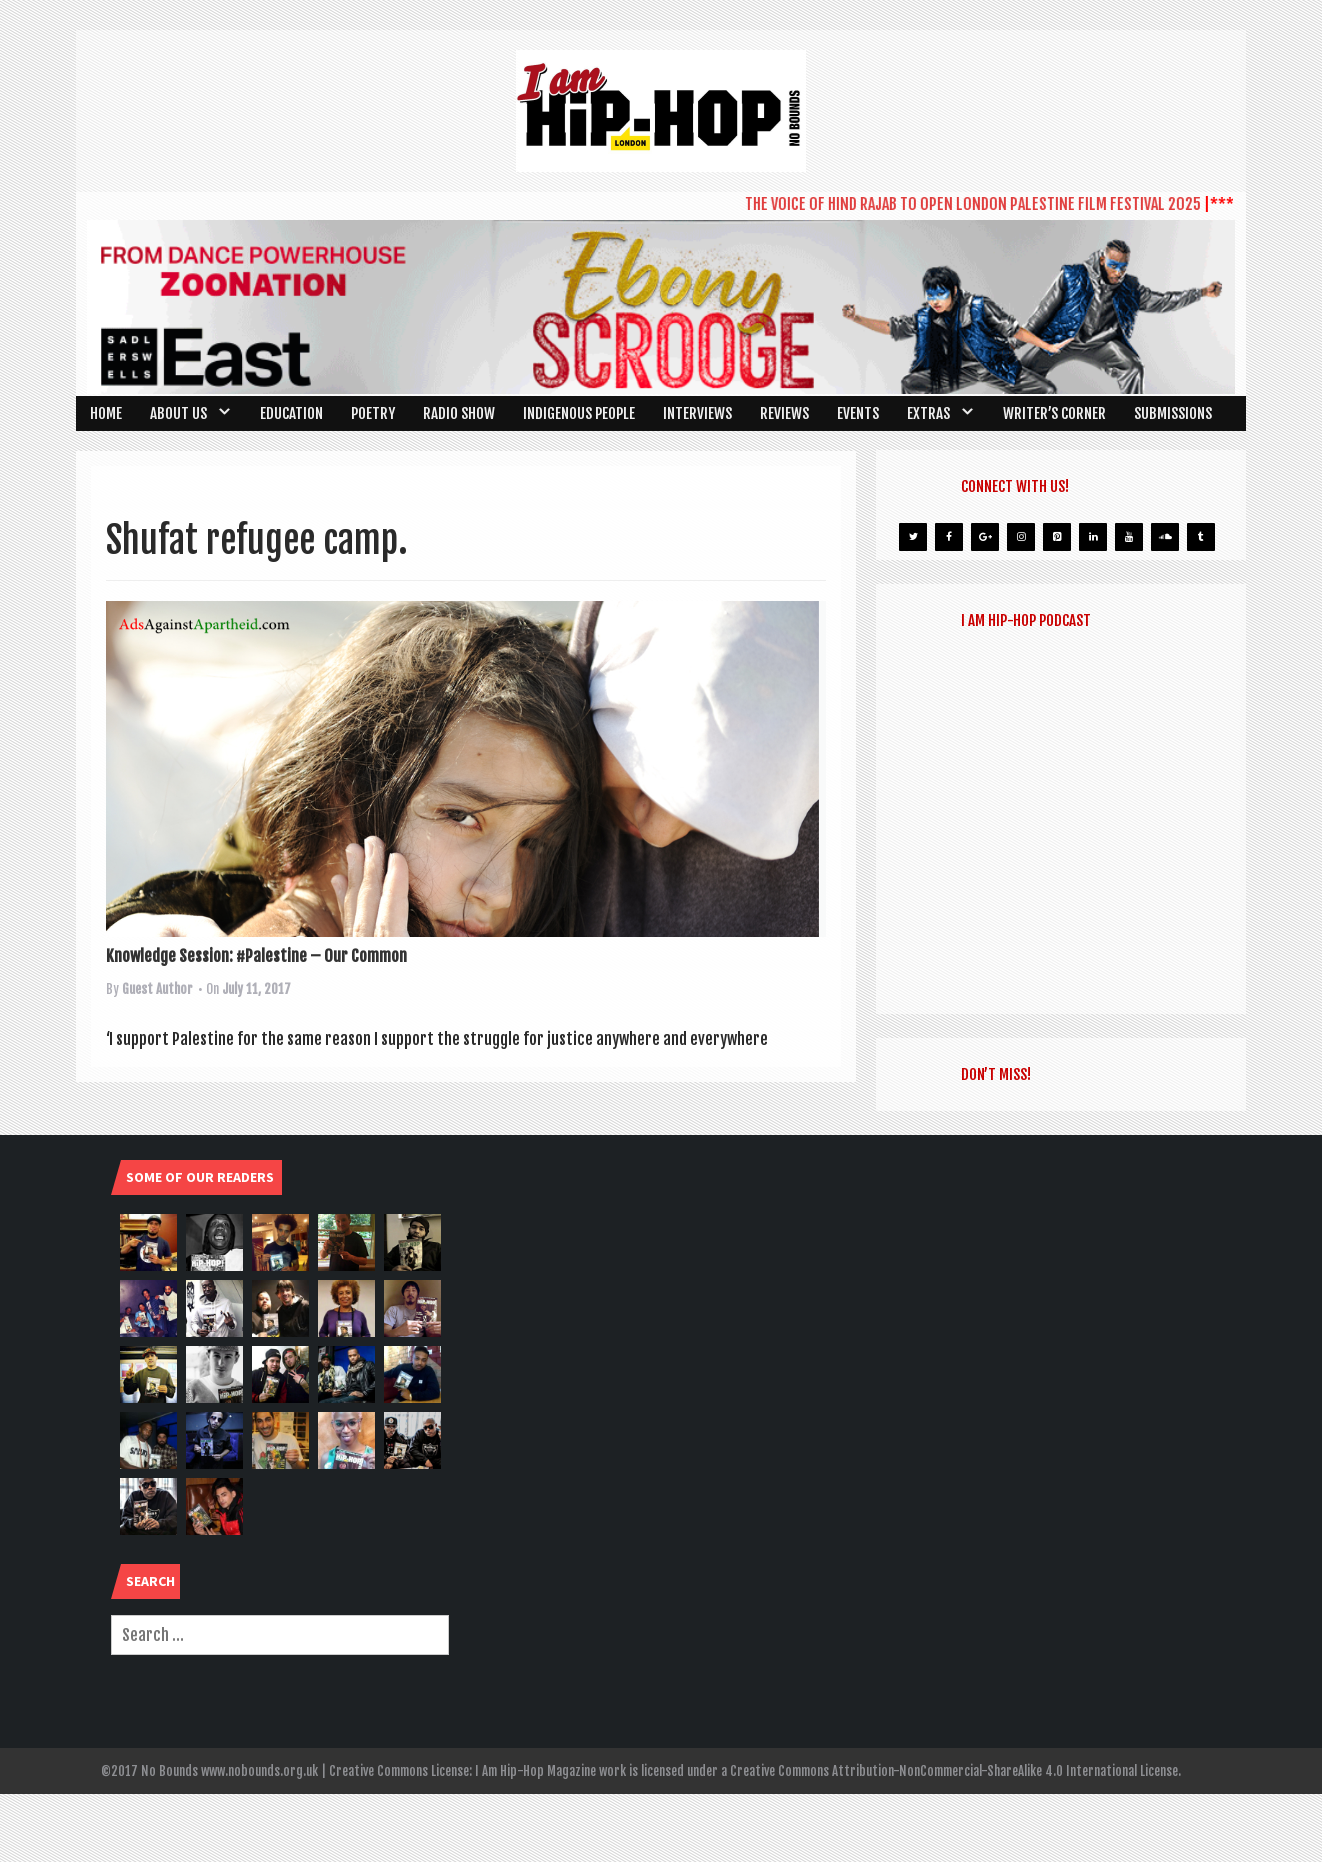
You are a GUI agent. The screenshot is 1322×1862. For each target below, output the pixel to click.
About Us (178, 413)
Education (291, 413)
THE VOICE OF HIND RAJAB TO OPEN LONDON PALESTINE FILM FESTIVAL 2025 (981, 204)
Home (106, 413)
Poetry (373, 413)
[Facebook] (949, 537)
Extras (928, 413)
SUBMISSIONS (1173, 413)
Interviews (697, 413)
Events (858, 413)
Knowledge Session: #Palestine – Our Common (256, 956)
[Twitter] (913, 537)
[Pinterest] (1057, 537)
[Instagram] (1021, 537)
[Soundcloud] (1165, 537)
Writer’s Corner (1054, 413)
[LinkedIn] (1093, 537)
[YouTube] (1129, 537)
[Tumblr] (1201, 537)
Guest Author (157, 989)
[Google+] (985, 537)
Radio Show (459, 413)
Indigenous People (579, 413)
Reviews (784, 413)
